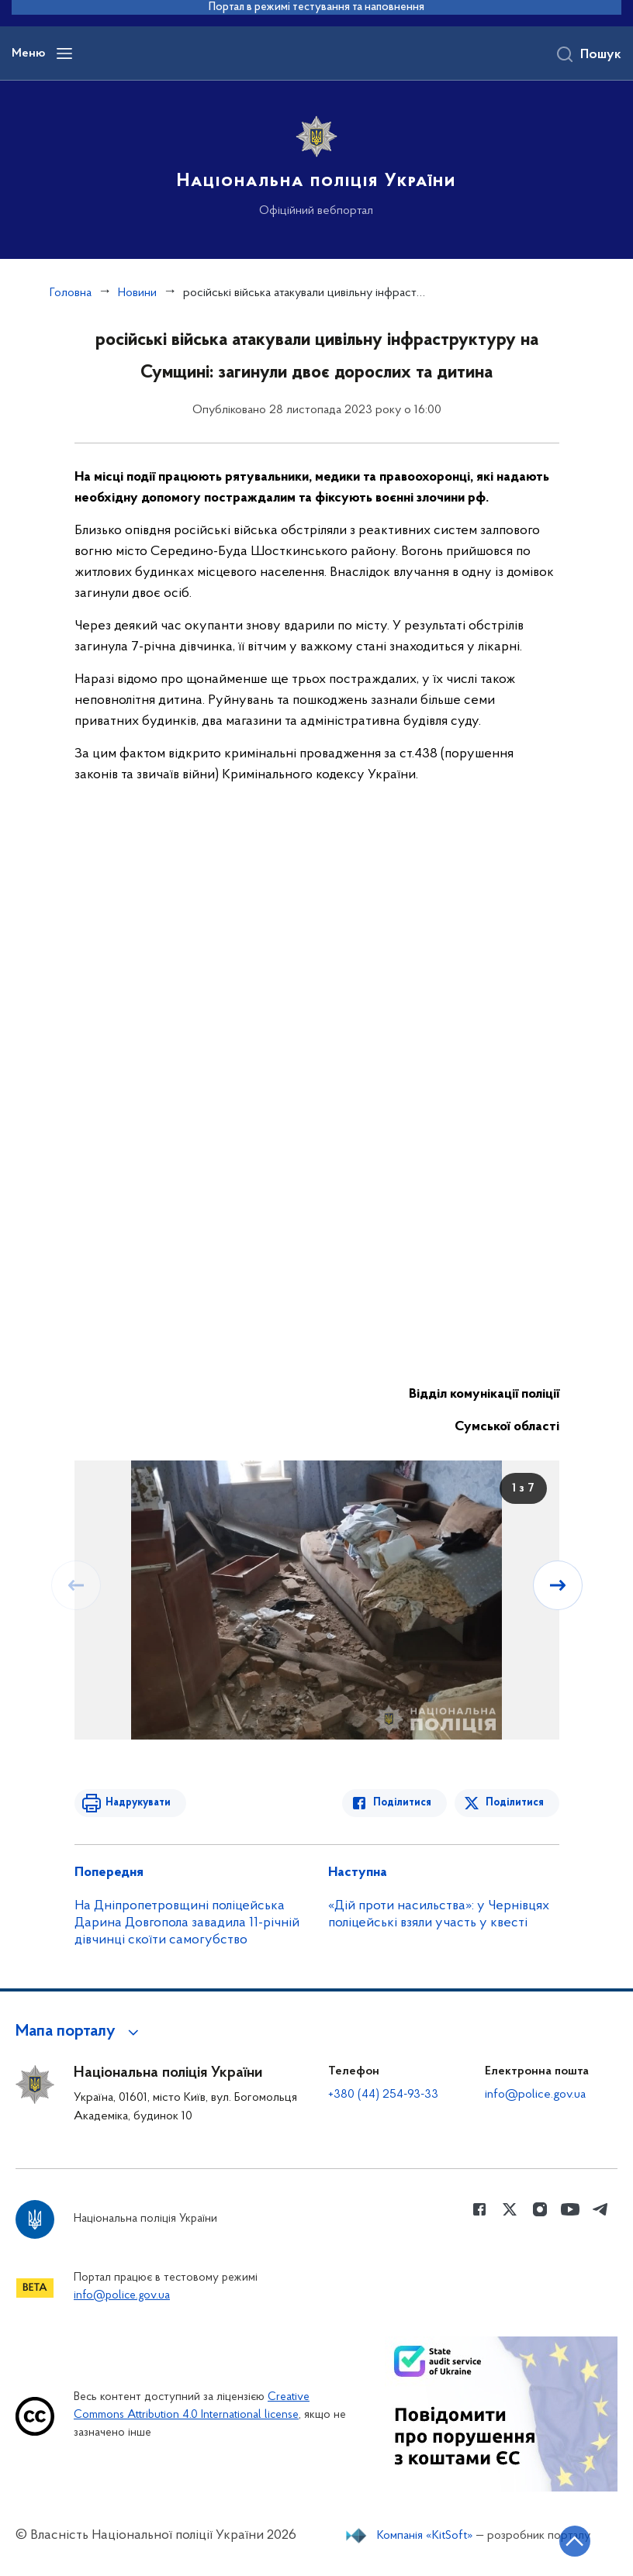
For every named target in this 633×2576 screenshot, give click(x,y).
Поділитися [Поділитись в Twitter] (515, 1803)
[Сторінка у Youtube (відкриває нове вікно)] (570, 2209)
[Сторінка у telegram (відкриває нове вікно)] (600, 2209)
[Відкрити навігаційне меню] (64, 53)
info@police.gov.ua (535, 2094)
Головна (71, 293)
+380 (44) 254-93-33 (383, 2094)
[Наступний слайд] (558, 1585)
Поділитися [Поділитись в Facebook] (402, 1803)
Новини (137, 293)
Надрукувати (138, 1803)
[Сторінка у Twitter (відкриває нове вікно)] (509, 2209)
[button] (80, 2032)
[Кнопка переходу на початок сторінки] (574, 2541)
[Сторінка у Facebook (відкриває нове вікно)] (479, 2209)
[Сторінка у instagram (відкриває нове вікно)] (540, 2209)
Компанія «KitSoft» (425, 2535)
